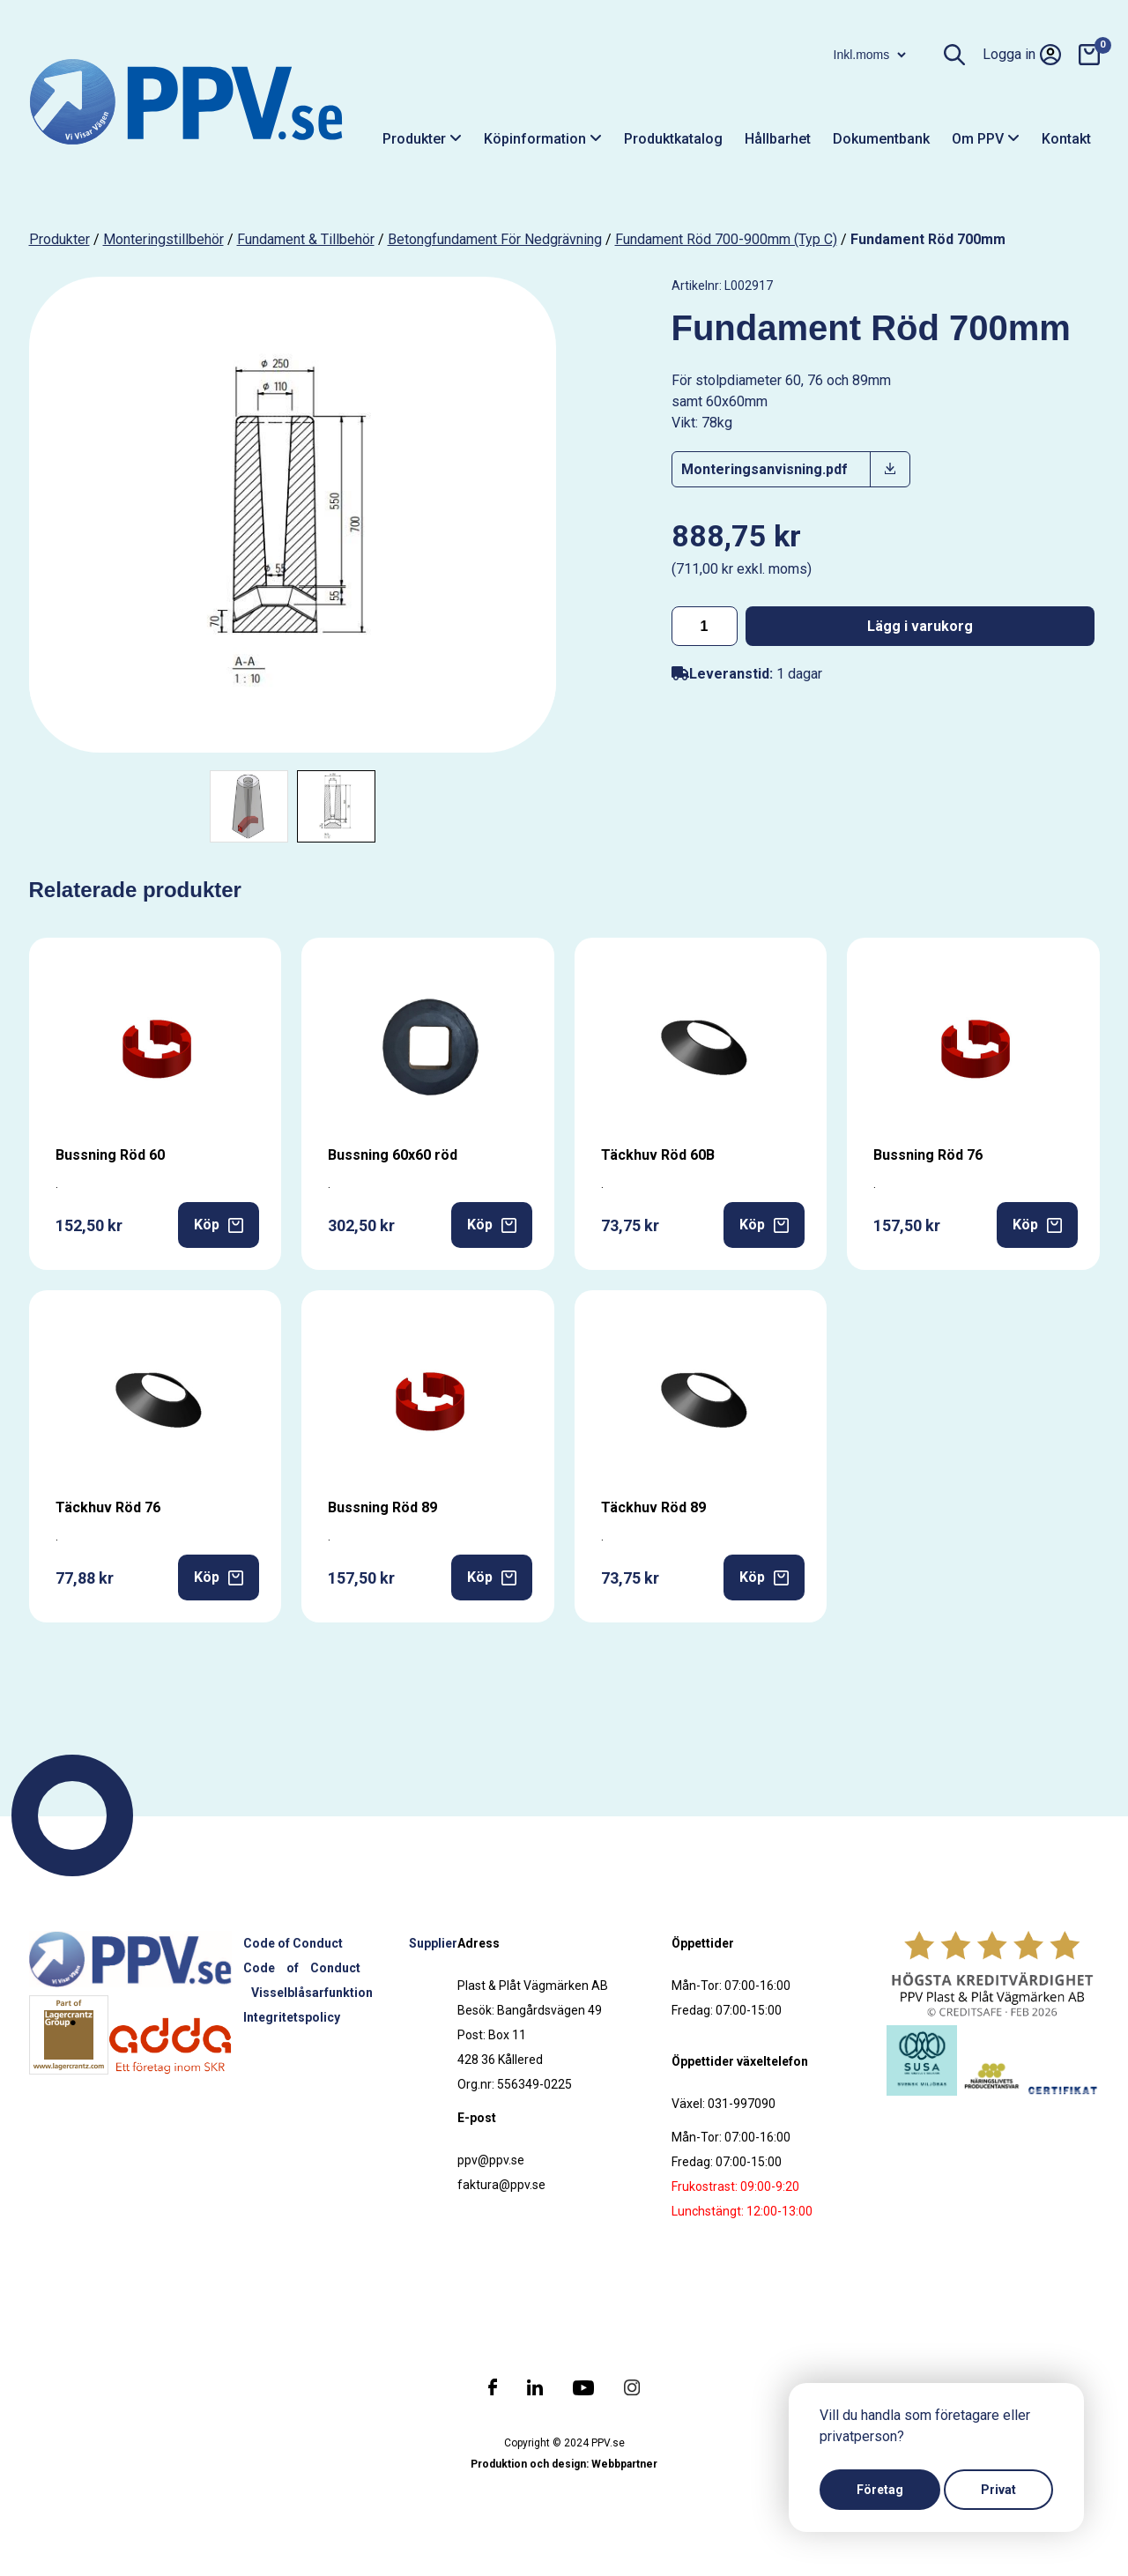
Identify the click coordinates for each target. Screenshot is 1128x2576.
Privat (998, 2490)
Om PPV (986, 138)
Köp (218, 1224)
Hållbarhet (778, 138)
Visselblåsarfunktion (312, 1993)
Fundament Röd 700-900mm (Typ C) (726, 239)
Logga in (1022, 54)
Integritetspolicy (291, 2017)
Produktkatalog (673, 138)
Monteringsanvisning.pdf (764, 469)
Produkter (422, 138)
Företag (880, 2490)
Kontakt (1066, 138)
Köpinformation (543, 138)
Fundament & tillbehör (306, 239)
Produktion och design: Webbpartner (564, 2464)
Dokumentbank (881, 138)
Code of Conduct (293, 1943)
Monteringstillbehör (163, 239)
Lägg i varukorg (920, 626)
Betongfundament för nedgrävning (495, 239)
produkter (59, 239)
